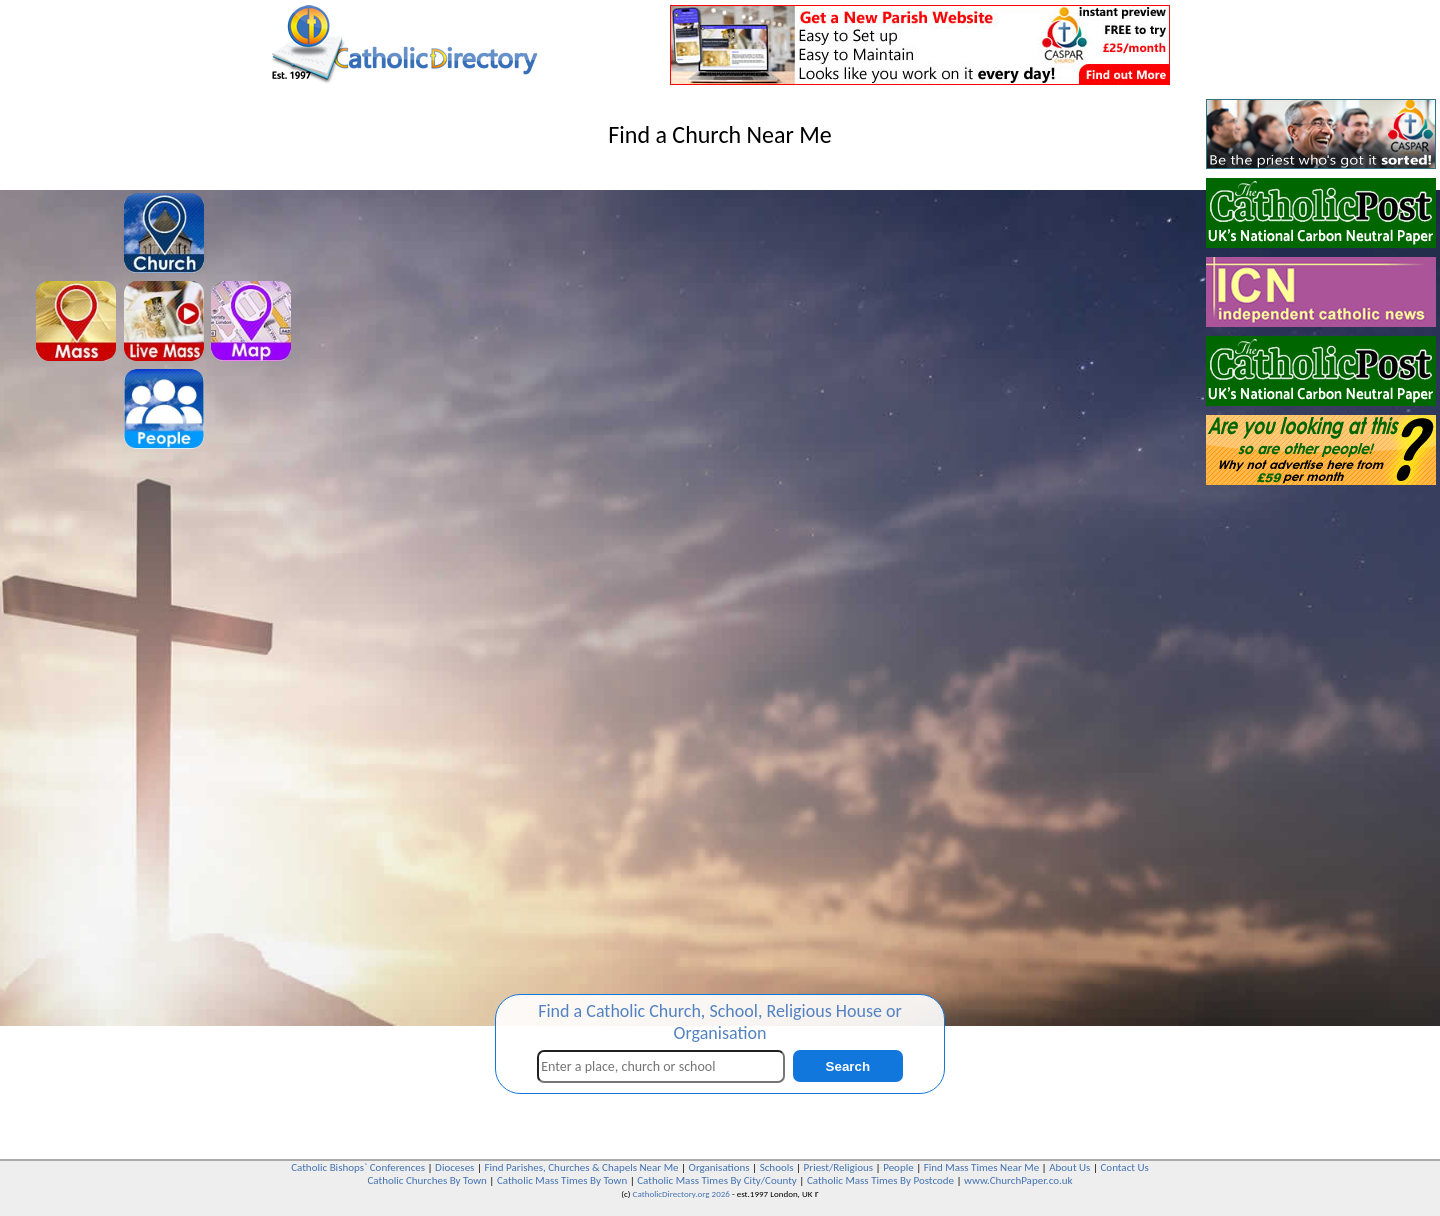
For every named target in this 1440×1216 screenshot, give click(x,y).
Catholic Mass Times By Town (562, 1180)
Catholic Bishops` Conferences (358, 1167)
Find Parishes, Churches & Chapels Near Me (581, 1167)
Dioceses (454, 1167)
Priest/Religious (839, 1167)
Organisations (719, 1167)
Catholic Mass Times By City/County (717, 1180)
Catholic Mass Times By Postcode (880, 1180)
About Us (1069, 1167)
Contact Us (1124, 1167)
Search (848, 1066)
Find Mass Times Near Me (981, 1167)
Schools (777, 1167)
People (898, 1167)
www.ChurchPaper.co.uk (1018, 1180)
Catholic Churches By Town (426, 1180)
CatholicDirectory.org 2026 (681, 1193)
